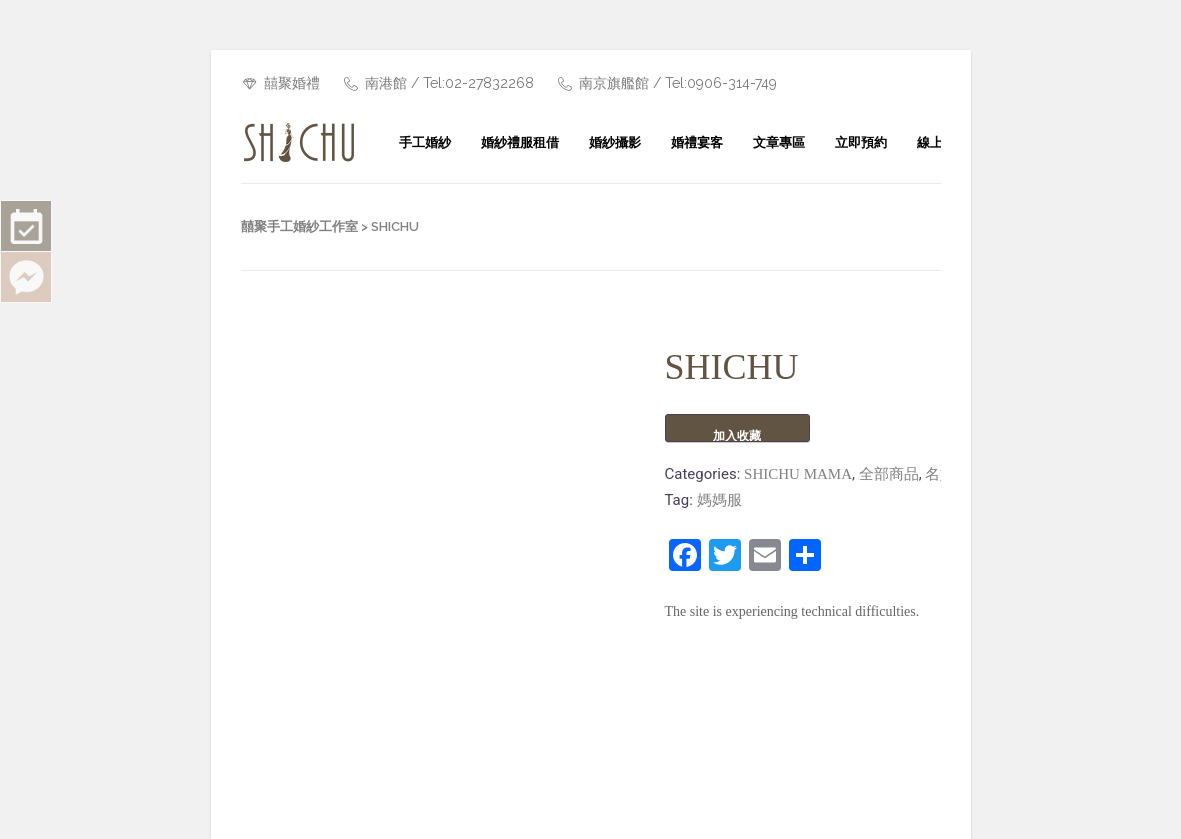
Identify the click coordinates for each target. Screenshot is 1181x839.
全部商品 (889, 474)
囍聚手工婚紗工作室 (299, 226)
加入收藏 (737, 435)
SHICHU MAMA (798, 474)
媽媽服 (719, 500)
